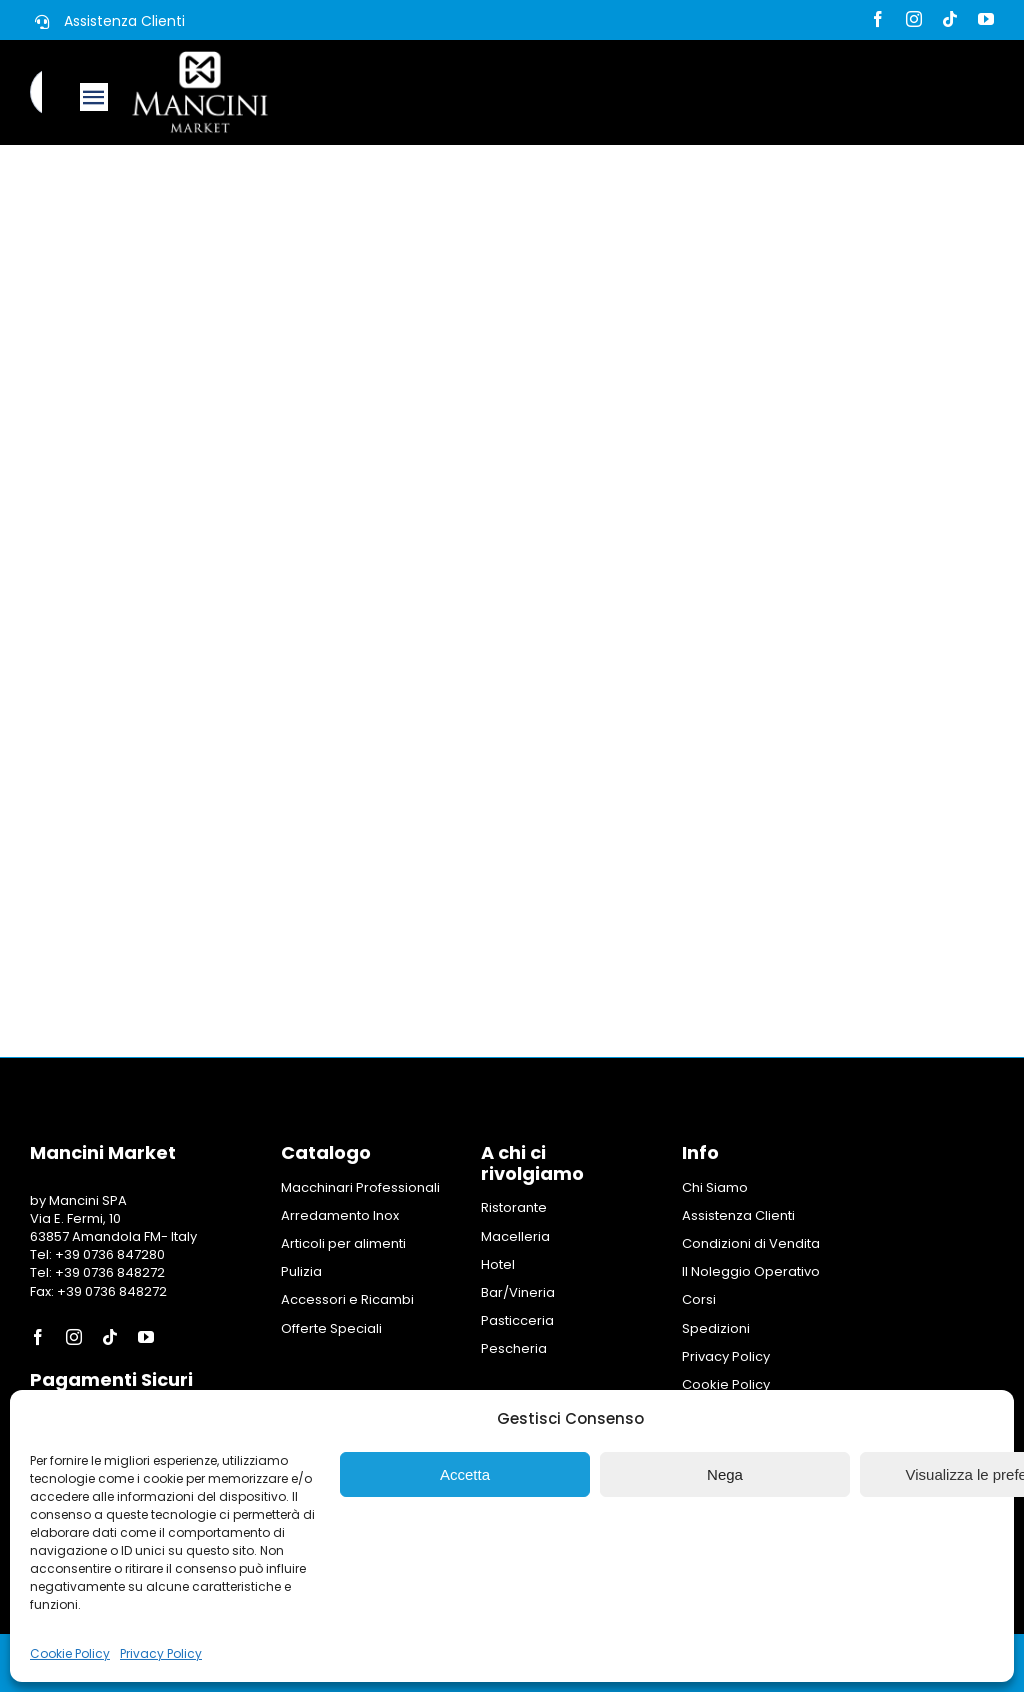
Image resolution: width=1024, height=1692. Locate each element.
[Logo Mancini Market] (200, 57)
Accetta (465, 1474)
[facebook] (878, 19)
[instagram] (914, 19)
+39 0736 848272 (108, 1272)
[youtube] (986, 19)
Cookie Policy (70, 1653)
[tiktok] (950, 19)
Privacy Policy (161, 1653)
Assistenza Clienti (124, 21)
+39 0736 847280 (110, 1254)
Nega (725, 1474)
